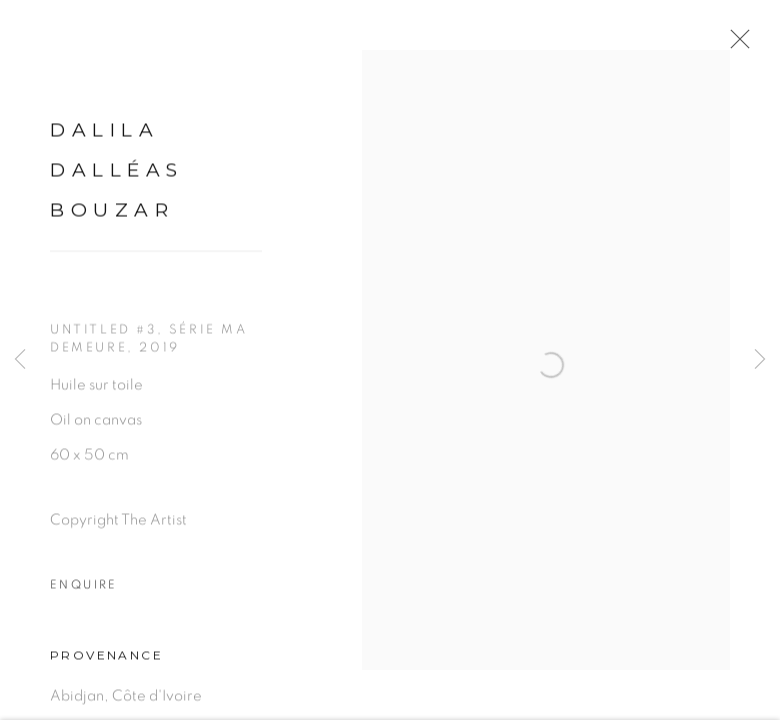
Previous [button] (20, 360)
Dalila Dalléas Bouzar (117, 179)
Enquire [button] (84, 595)
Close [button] (744, 45)
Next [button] (760, 360)
